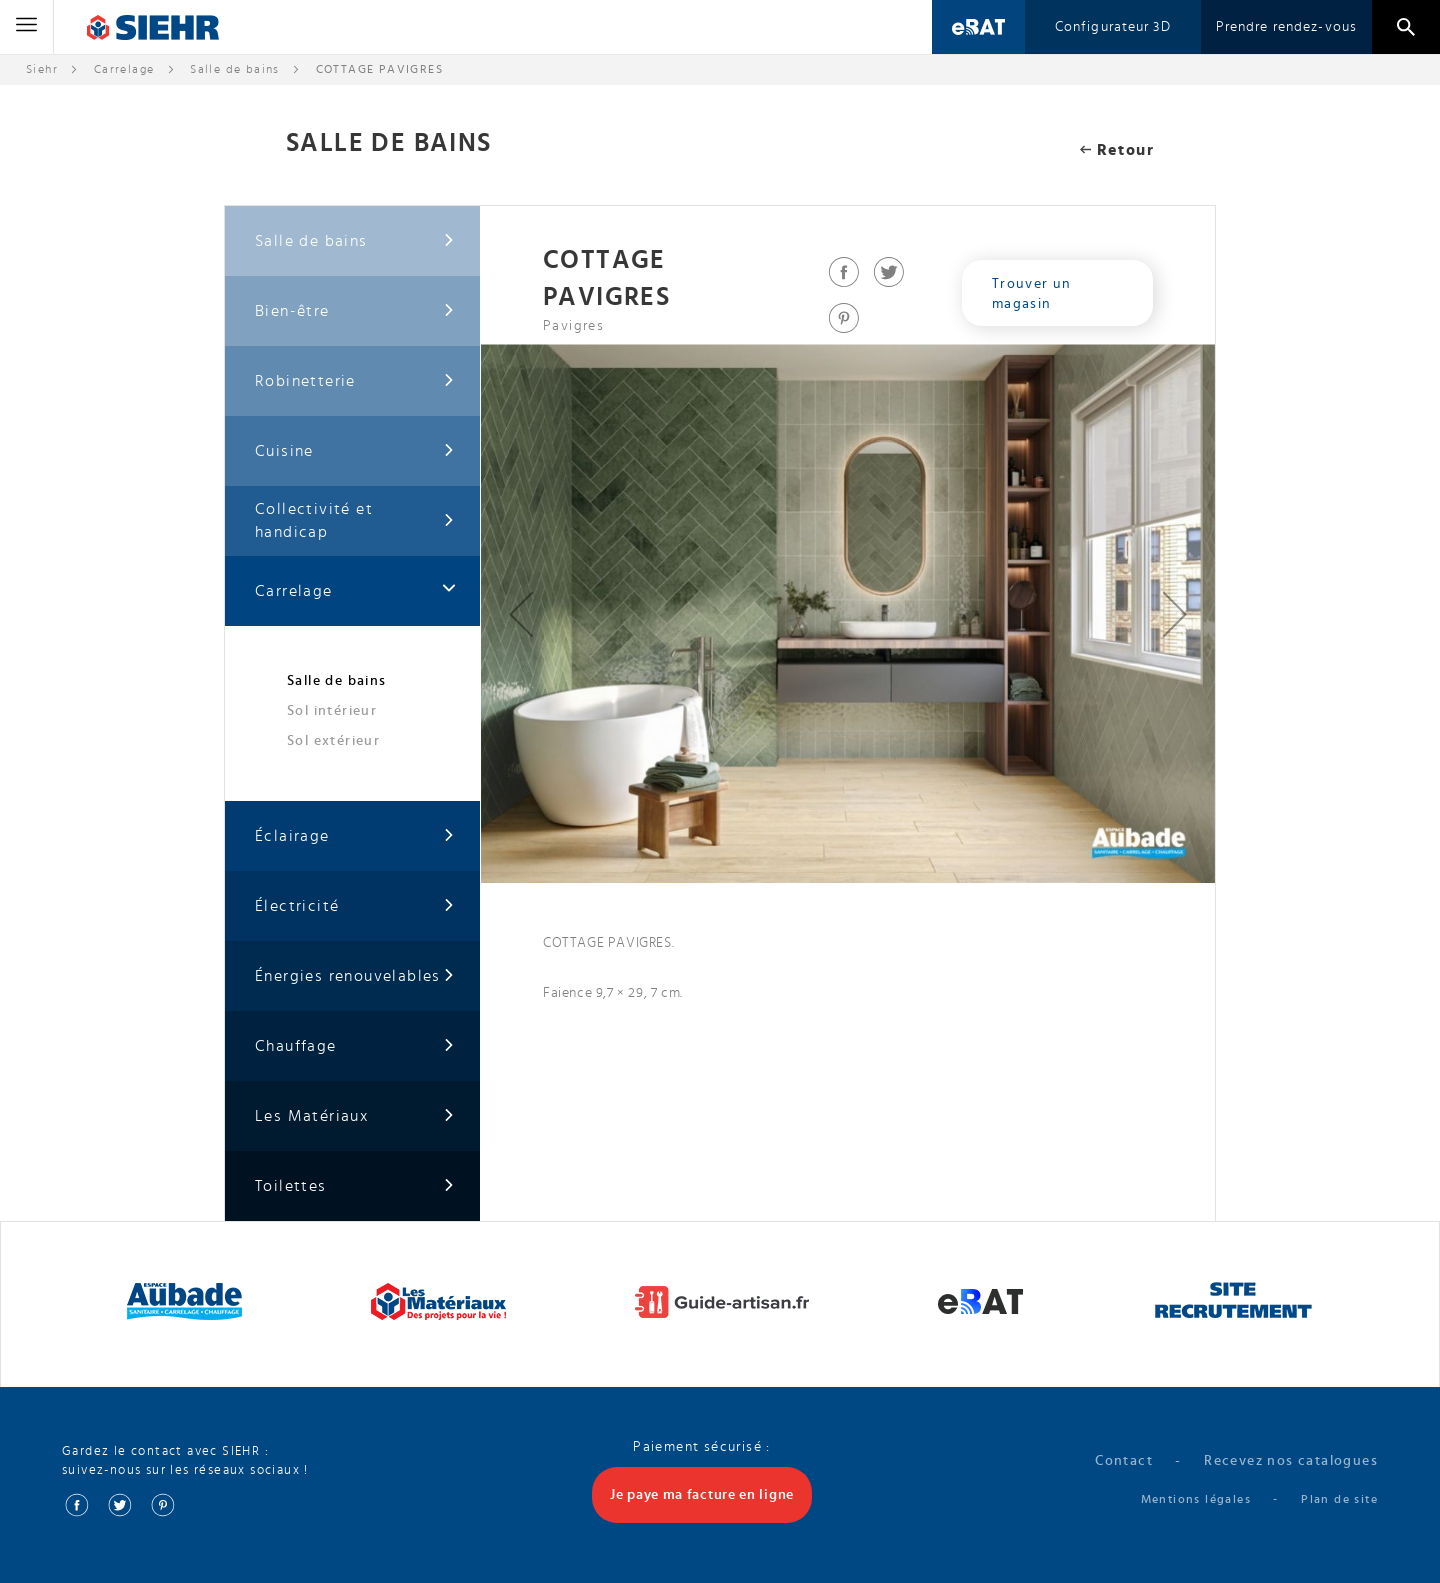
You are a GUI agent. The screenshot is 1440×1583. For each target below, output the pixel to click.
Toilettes (355, 1186)
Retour (1117, 150)
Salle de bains (235, 69)
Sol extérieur (333, 741)
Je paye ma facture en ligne (702, 1495)
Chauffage (355, 1046)
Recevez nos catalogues (1291, 1461)
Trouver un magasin (1032, 294)
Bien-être (355, 311)
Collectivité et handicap (355, 520)
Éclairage (355, 836)
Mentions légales (1196, 1499)
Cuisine (355, 451)
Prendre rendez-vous (1286, 27)
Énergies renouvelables (355, 976)
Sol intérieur (332, 711)
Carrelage (124, 69)
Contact (1124, 1461)
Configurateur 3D (1113, 27)
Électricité (355, 906)
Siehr (42, 69)
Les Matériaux (355, 1116)
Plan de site (1339, 1499)
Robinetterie (355, 381)
